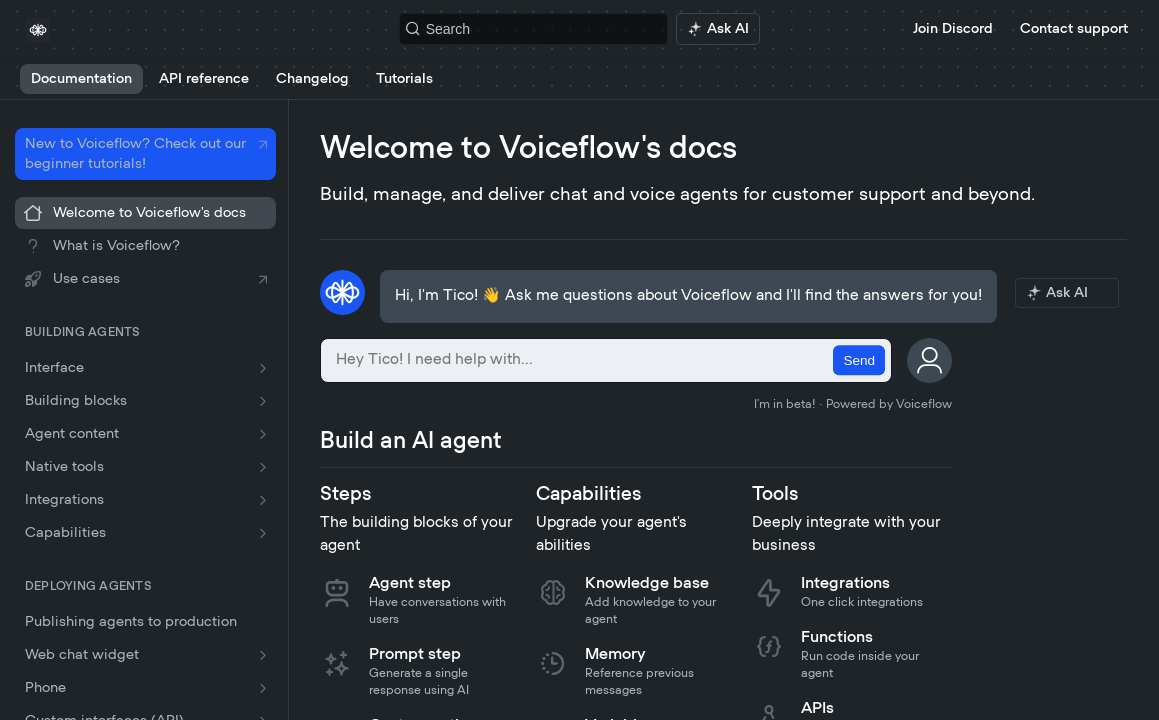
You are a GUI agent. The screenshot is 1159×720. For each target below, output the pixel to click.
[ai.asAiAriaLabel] (718, 29)
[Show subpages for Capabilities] (263, 533)
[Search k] (534, 29)
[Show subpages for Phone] (263, 688)
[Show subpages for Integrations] (263, 500)
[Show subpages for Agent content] (263, 434)
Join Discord (953, 29)
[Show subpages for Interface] (263, 368)
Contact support (1074, 29)
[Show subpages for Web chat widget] (263, 655)
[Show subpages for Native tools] (263, 467)
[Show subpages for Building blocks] (263, 401)
